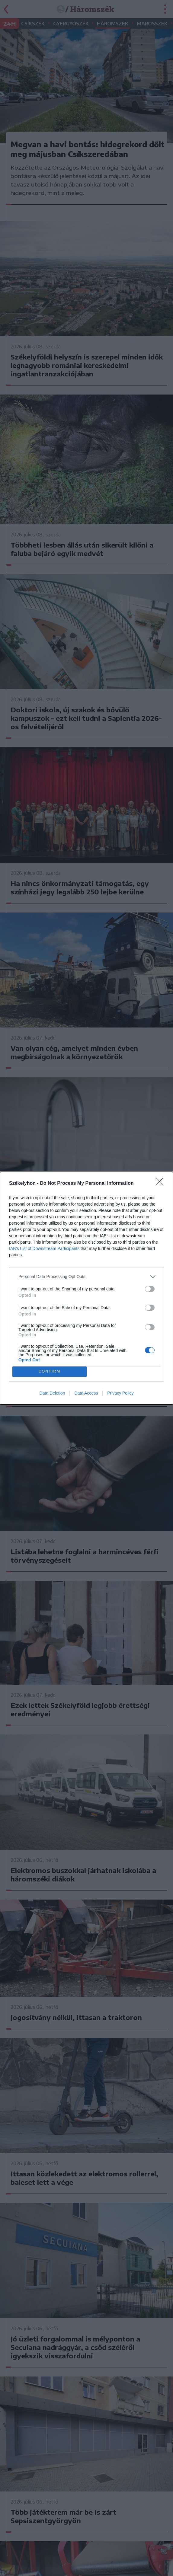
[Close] (161, 1183)
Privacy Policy (120, 1393)
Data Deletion (52, 1393)
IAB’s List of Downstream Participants (44, 1248)
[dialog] (86, 1288)
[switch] (150, 1289)
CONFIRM (49, 1371)
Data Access (86, 1393)
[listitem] (86, 1277)
